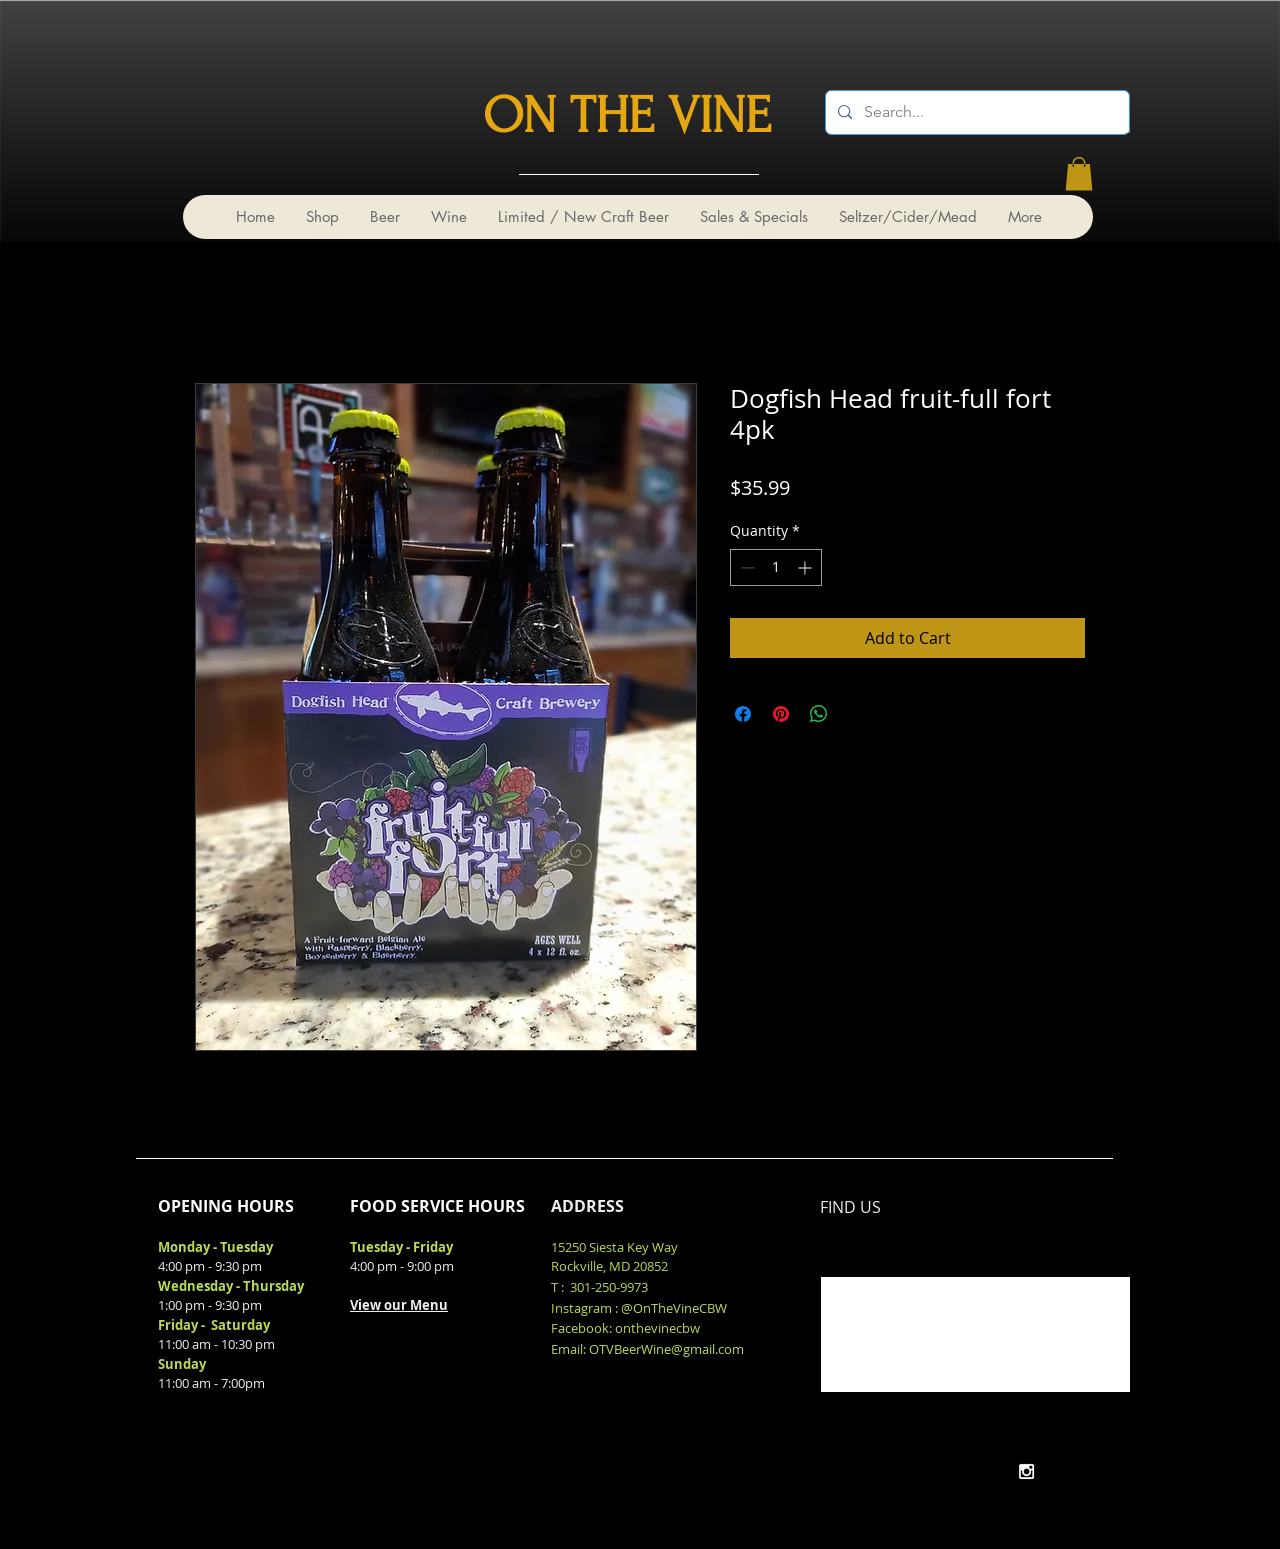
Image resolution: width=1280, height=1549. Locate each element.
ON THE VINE (627, 116)
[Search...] (975, 112)
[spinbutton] (776, 567)
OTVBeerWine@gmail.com (666, 1349)
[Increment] (806, 567)
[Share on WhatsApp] (819, 714)
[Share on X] (857, 714)
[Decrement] (745, 567)
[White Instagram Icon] (1026, 1471)
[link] (1079, 173)
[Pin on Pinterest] (781, 714)
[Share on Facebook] (743, 714)
